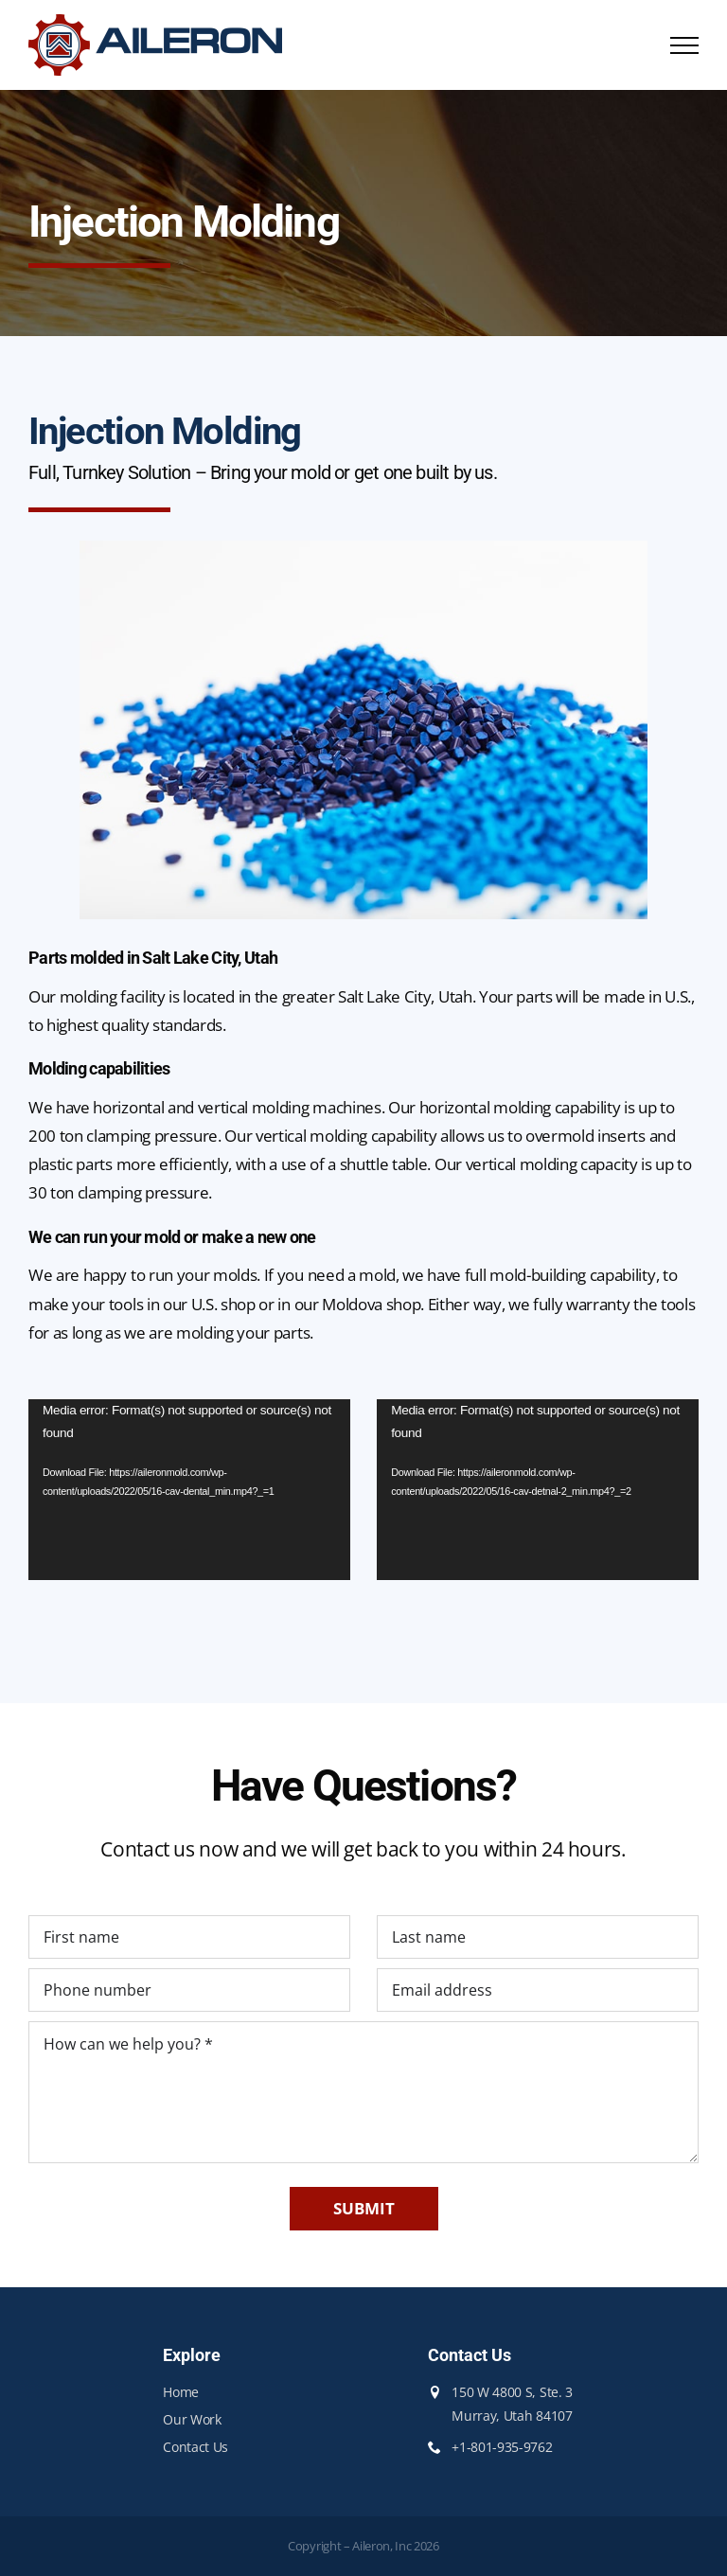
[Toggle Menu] (684, 45)
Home (181, 2392)
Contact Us (195, 2447)
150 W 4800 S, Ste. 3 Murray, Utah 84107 (512, 2404)
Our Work (192, 2419)
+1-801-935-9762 (502, 2447)
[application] (189, 1489)
